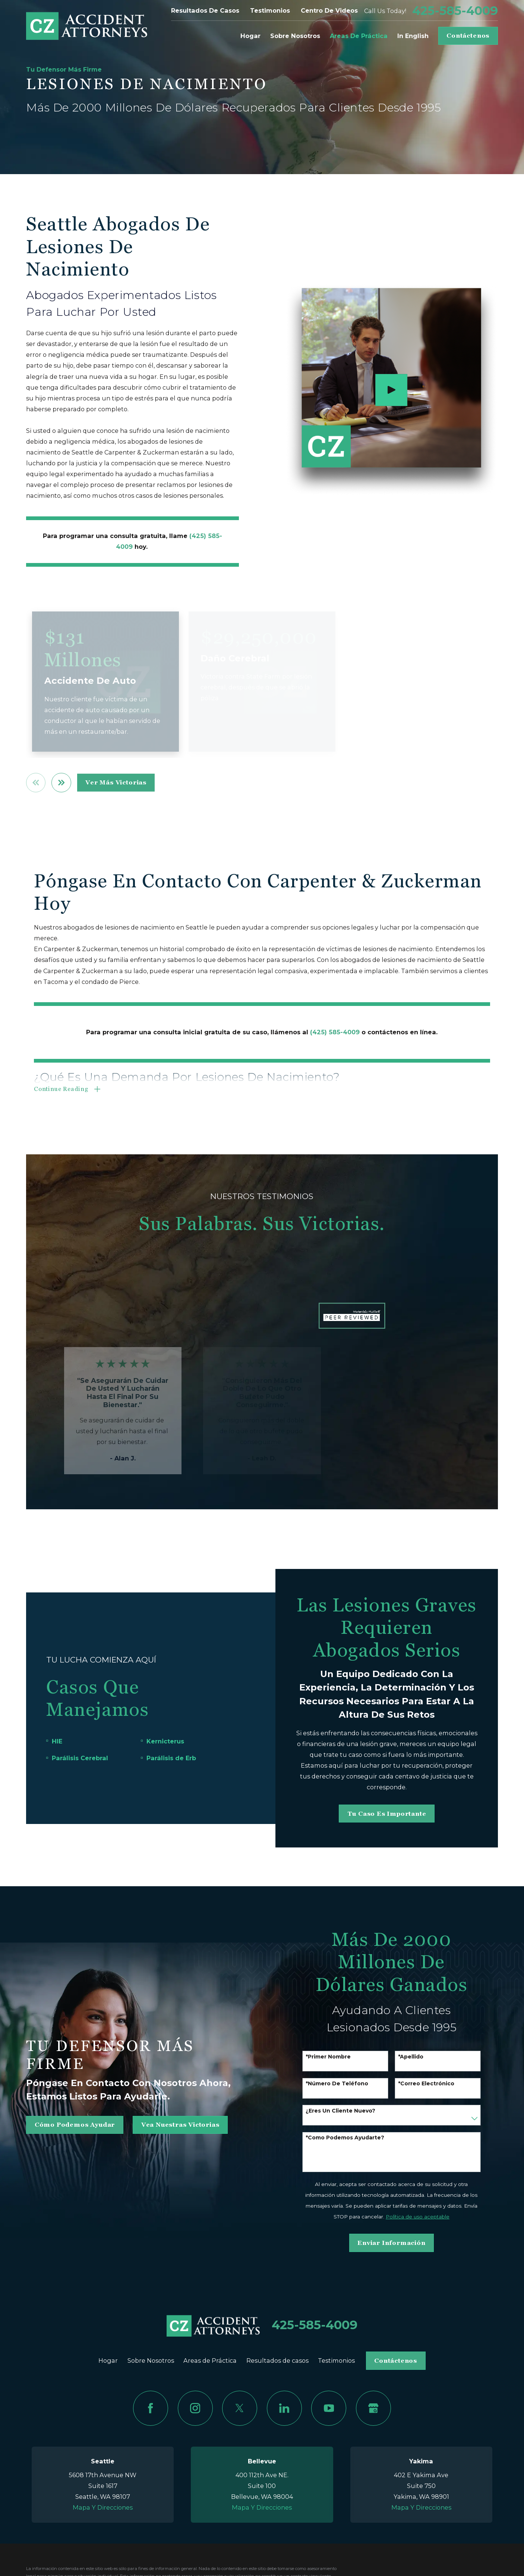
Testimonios (270, 10)
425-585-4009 (455, 11)
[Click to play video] (391, 390)
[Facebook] (150, 2408)
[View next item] (61, 782)
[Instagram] (195, 2408)
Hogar (108, 2360)
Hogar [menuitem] (250, 36)
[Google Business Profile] (373, 2408)
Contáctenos (467, 35)
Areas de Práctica (210, 2360)
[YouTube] (328, 2408)
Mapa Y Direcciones (103, 2507)
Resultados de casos (205, 10)
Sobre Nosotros (150, 2360)
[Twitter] (239, 2408)
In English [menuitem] (413, 36)
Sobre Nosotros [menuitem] (295, 36)
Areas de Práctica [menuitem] (359, 36)
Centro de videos (329, 10)
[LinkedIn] (284, 2408)
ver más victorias (115, 782)
